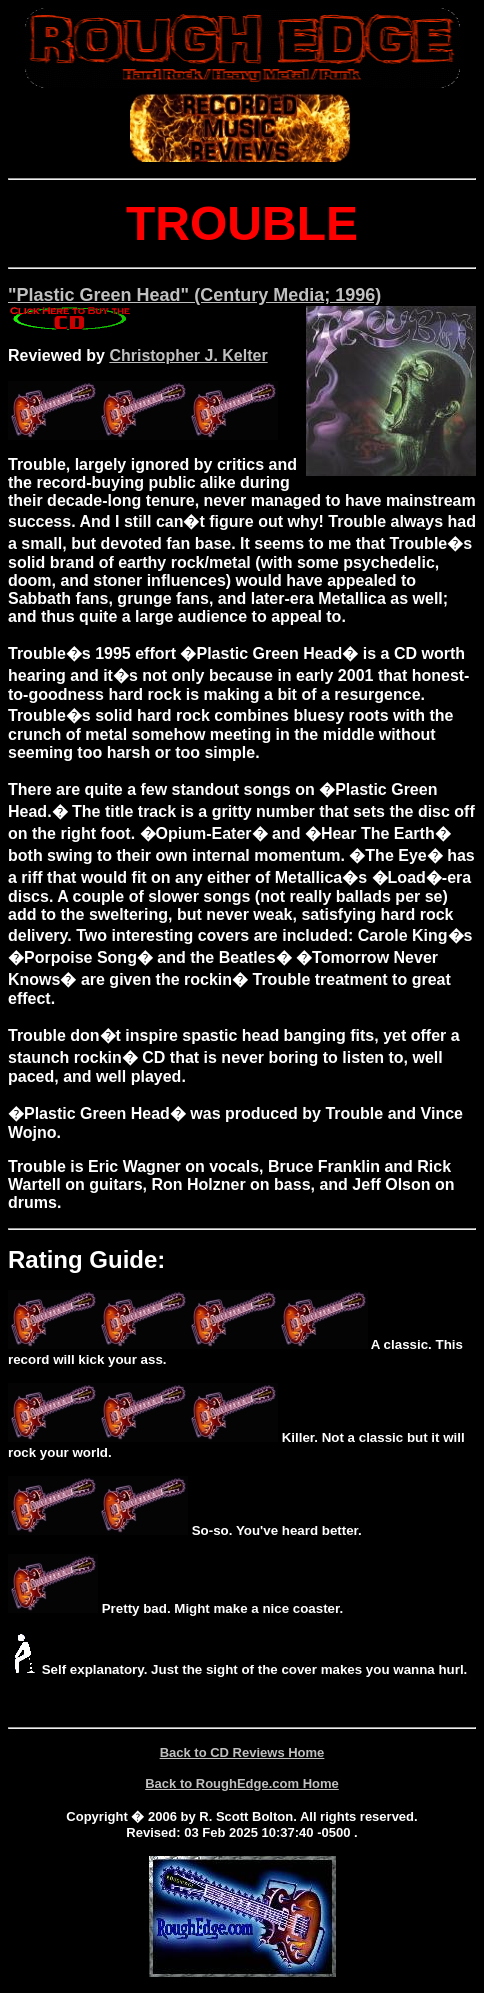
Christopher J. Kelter (188, 355)
